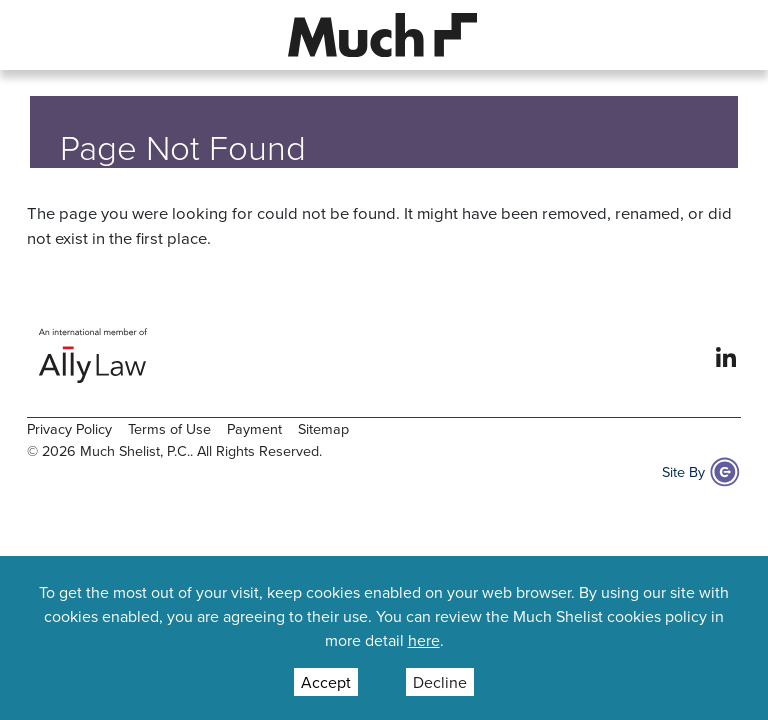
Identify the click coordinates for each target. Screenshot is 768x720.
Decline (440, 682)
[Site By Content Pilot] (725, 472)
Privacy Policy (69, 428)
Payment (254, 428)
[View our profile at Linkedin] (726, 355)
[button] (43, 35)
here (424, 640)
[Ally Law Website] (93, 355)
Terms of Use (169, 428)
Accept (326, 682)
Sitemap (323, 428)
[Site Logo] (383, 33)
